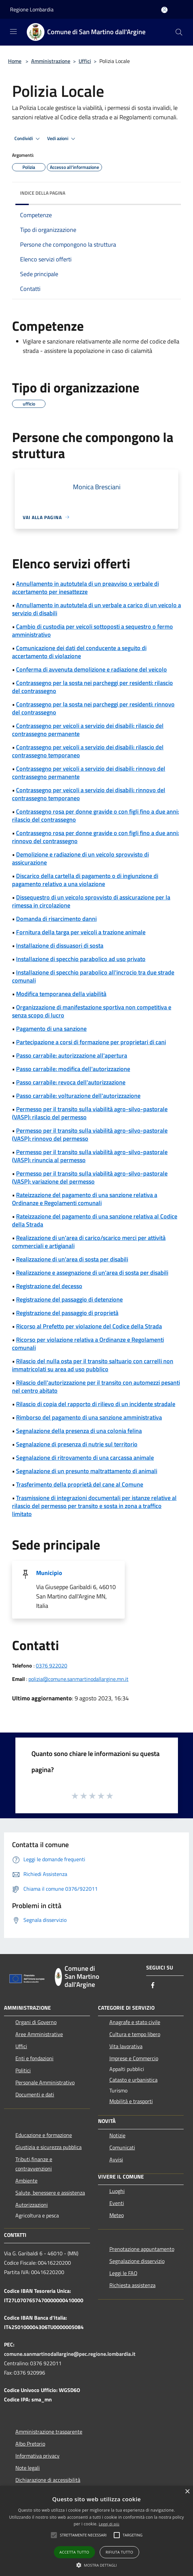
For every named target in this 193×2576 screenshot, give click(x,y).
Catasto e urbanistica (133, 2080)
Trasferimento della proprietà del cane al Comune (79, 1484)
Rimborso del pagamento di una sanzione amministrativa (89, 1417)
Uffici (85, 61)
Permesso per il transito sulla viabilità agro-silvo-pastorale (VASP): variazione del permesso (90, 1177)
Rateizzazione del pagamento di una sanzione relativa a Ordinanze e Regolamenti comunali (84, 1198)
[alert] (96, 2531)
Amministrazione (50, 61)
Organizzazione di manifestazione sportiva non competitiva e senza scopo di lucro (91, 1011)
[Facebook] (153, 1985)
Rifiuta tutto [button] (119, 2552)
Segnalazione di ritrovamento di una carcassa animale (85, 1457)
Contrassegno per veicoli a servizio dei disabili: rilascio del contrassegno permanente (88, 729)
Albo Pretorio (30, 2444)
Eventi (116, 2203)
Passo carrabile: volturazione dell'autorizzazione (78, 1095)
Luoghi (117, 2191)
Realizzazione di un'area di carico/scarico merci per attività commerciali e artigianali (89, 1241)
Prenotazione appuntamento (141, 2249)
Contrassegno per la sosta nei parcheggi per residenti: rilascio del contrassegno (92, 686)
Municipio (49, 1572)
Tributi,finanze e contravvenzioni (33, 2164)
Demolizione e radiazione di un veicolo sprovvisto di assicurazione (80, 858)
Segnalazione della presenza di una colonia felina (79, 1430)
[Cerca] (179, 32)
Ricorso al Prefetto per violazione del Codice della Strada (89, 1326)
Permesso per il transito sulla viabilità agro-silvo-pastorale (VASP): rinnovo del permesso (90, 1134)
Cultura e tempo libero (134, 2034)
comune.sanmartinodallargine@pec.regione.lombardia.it (69, 2354)
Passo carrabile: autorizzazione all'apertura (71, 1055)
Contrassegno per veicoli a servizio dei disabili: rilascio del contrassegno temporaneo (88, 751)
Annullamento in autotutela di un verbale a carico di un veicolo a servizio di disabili (96, 609)
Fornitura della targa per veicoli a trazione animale (81, 932)
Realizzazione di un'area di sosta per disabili (72, 1259)
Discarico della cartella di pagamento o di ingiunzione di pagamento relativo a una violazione (85, 879)
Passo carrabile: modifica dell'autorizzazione (73, 1068)
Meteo (116, 2215)
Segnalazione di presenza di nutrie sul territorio (76, 1444)
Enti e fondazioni (34, 2058)
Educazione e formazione (43, 2135)
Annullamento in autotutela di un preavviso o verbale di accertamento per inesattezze (85, 587)
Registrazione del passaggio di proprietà (67, 1312)
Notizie (117, 2135)
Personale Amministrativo (45, 2082)
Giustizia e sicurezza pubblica (48, 2147)
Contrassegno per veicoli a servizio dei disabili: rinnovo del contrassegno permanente (88, 772)
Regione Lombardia (32, 9)
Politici (23, 2070)
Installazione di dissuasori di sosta (59, 945)
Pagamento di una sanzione (51, 1028)
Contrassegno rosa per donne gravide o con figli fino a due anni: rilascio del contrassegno (95, 815)
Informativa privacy (37, 2456)
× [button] (187, 2491)
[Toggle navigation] (13, 31)
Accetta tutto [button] (74, 2552)
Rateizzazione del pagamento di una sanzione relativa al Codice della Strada (94, 1220)
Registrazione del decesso (49, 1286)
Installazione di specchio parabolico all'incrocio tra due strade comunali (93, 976)
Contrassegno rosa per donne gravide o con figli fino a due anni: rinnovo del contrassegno (95, 836)
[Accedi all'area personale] (164, 10)
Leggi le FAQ (123, 2273)
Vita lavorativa (125, 2046)
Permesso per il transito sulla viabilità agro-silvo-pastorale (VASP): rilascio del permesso (90, 1113)
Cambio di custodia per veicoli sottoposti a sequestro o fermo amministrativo (92, 630)
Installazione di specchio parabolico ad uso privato (81, 958)
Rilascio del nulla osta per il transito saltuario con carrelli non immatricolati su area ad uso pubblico (92, 1365)
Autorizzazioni (31, 2205)
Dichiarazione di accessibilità (47, 2480)
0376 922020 (51, 1665)
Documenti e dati (34, 2094)
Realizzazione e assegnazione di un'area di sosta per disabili (92, 1272)
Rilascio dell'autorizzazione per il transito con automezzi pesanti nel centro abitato (96, 1386)
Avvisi (116, 2159)
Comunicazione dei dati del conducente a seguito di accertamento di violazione (79, 652)
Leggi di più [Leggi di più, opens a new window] (109, 2523)
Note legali (27, 2468)
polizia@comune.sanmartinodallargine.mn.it (78, 1679)
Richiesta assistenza (132, 2285)
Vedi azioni (62, 139)
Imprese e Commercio (133, 2058)
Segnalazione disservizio (137, 2261)
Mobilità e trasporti (131, 2101)
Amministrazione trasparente (48, 2432)
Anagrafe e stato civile (134, 2022)
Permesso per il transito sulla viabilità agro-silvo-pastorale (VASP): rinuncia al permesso (90, 1156)
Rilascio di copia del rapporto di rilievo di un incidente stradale (95, 1403)
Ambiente (26, 2181)
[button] (83, 2535)
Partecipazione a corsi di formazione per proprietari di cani (91, 1042)
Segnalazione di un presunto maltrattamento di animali (86, 1470)
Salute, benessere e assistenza (50, 2193)
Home (14, 61)
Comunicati (122, 2147)
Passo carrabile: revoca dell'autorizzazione (70, 1082)
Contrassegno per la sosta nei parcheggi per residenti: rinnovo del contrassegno (93, 708)
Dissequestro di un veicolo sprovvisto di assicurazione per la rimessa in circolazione (91, 901)
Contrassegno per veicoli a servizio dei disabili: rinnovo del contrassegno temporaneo (88, 794)
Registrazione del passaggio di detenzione (69, 1299)
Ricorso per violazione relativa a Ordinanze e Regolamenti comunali (88, 1343)
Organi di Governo (36, 2022)
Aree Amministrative (39, 2034)
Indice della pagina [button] (42, 192)
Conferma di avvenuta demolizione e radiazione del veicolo (91, 669)
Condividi (28, 139)
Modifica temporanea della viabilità (61, 993)
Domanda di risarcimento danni (56, 918)
